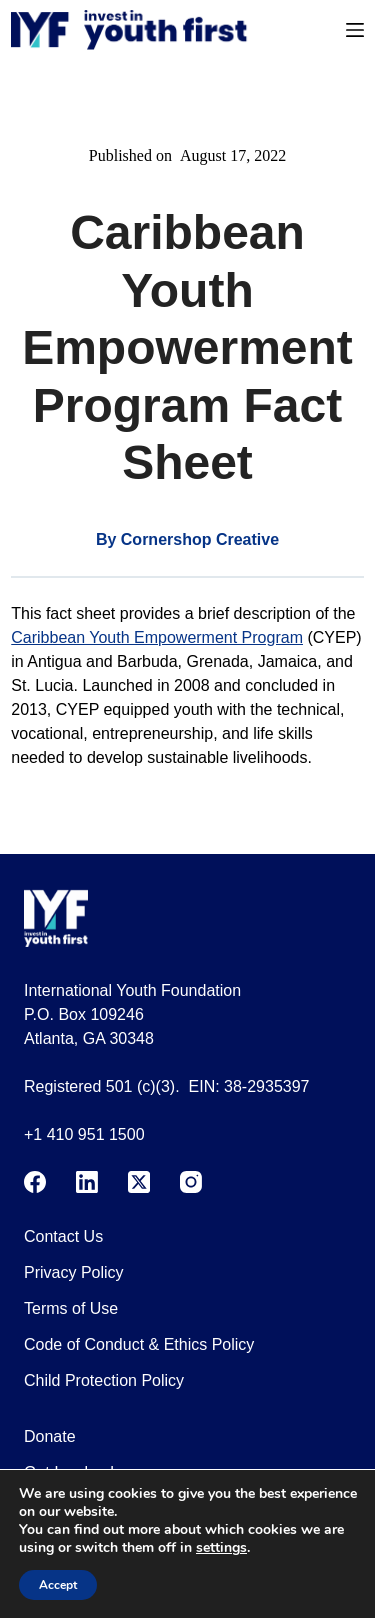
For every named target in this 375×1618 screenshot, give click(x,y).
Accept (58, 1585)
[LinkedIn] (87, 1182)
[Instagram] (191, 1182)
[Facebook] (35, 1182)
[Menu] (355, 30)
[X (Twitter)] (139, 1182)
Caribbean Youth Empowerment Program (157, 637)
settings (221, 1548)
